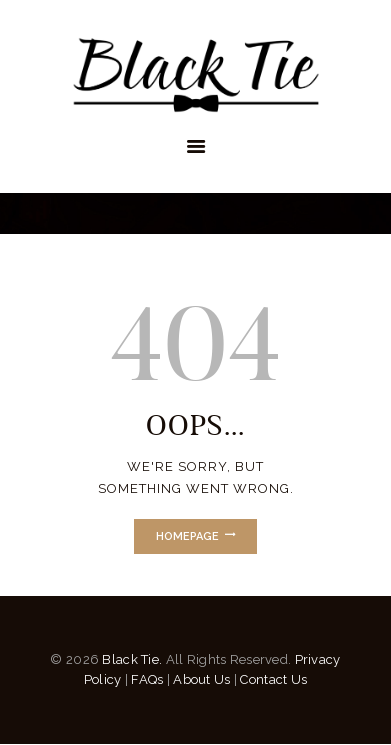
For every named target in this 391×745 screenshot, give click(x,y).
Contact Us (273, 679)
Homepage (187, 536)
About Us (201, 679)
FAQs (147, 679)
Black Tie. (132, 659)
